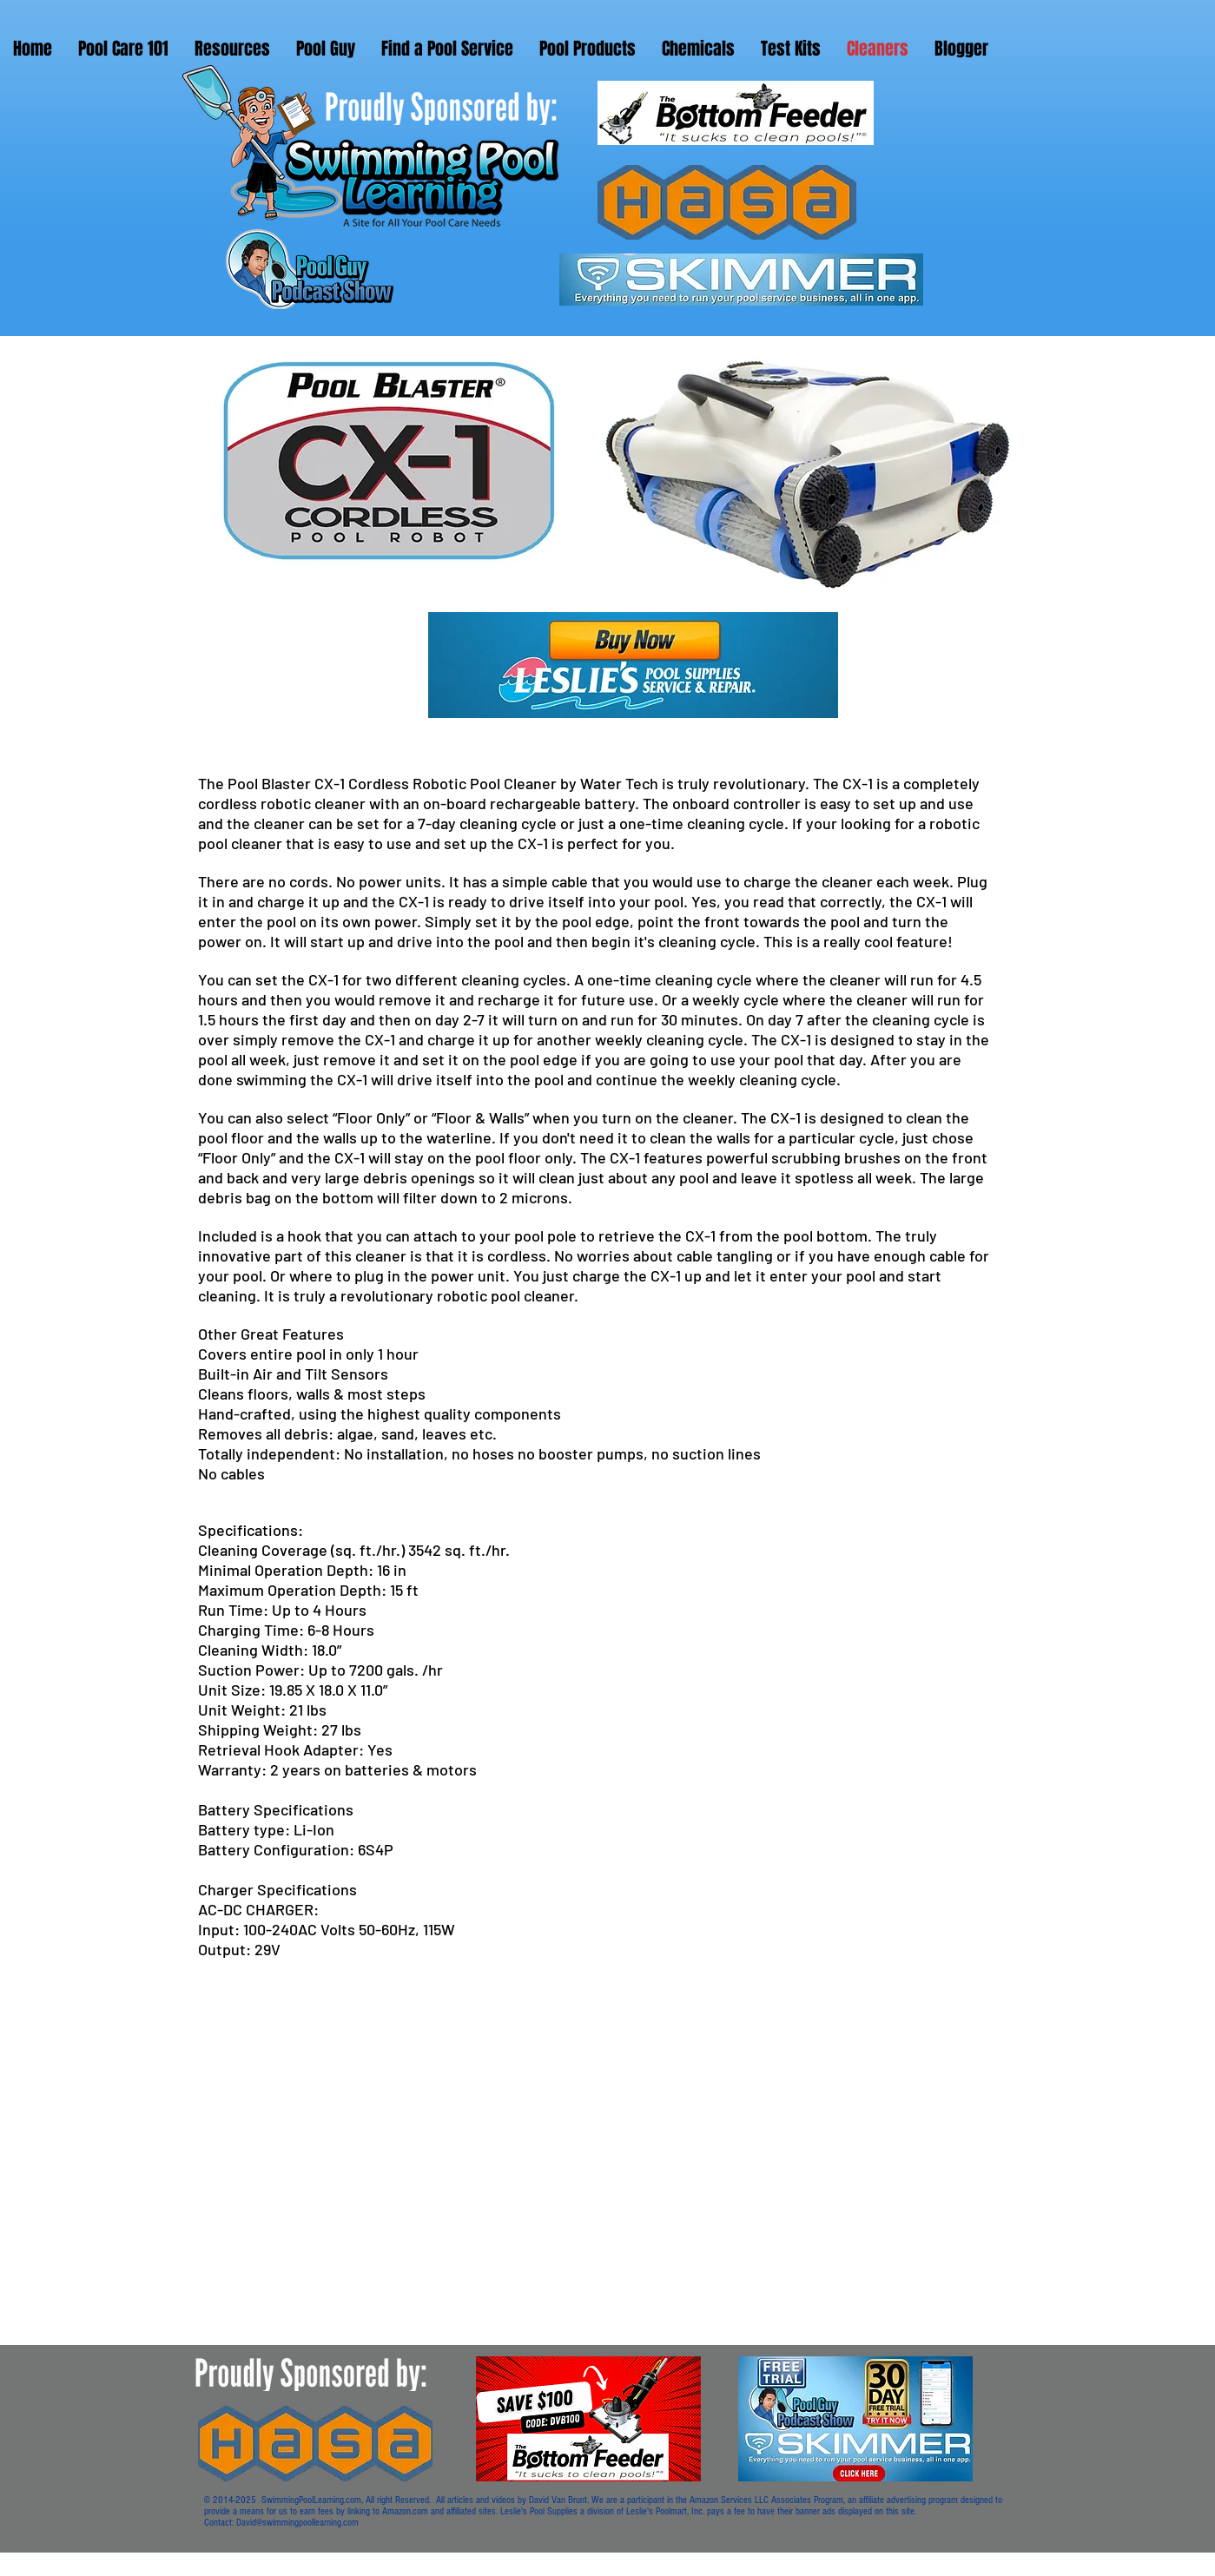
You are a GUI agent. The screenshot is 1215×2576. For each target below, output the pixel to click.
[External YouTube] (496, 2179)
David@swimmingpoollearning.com (297, 2522)
